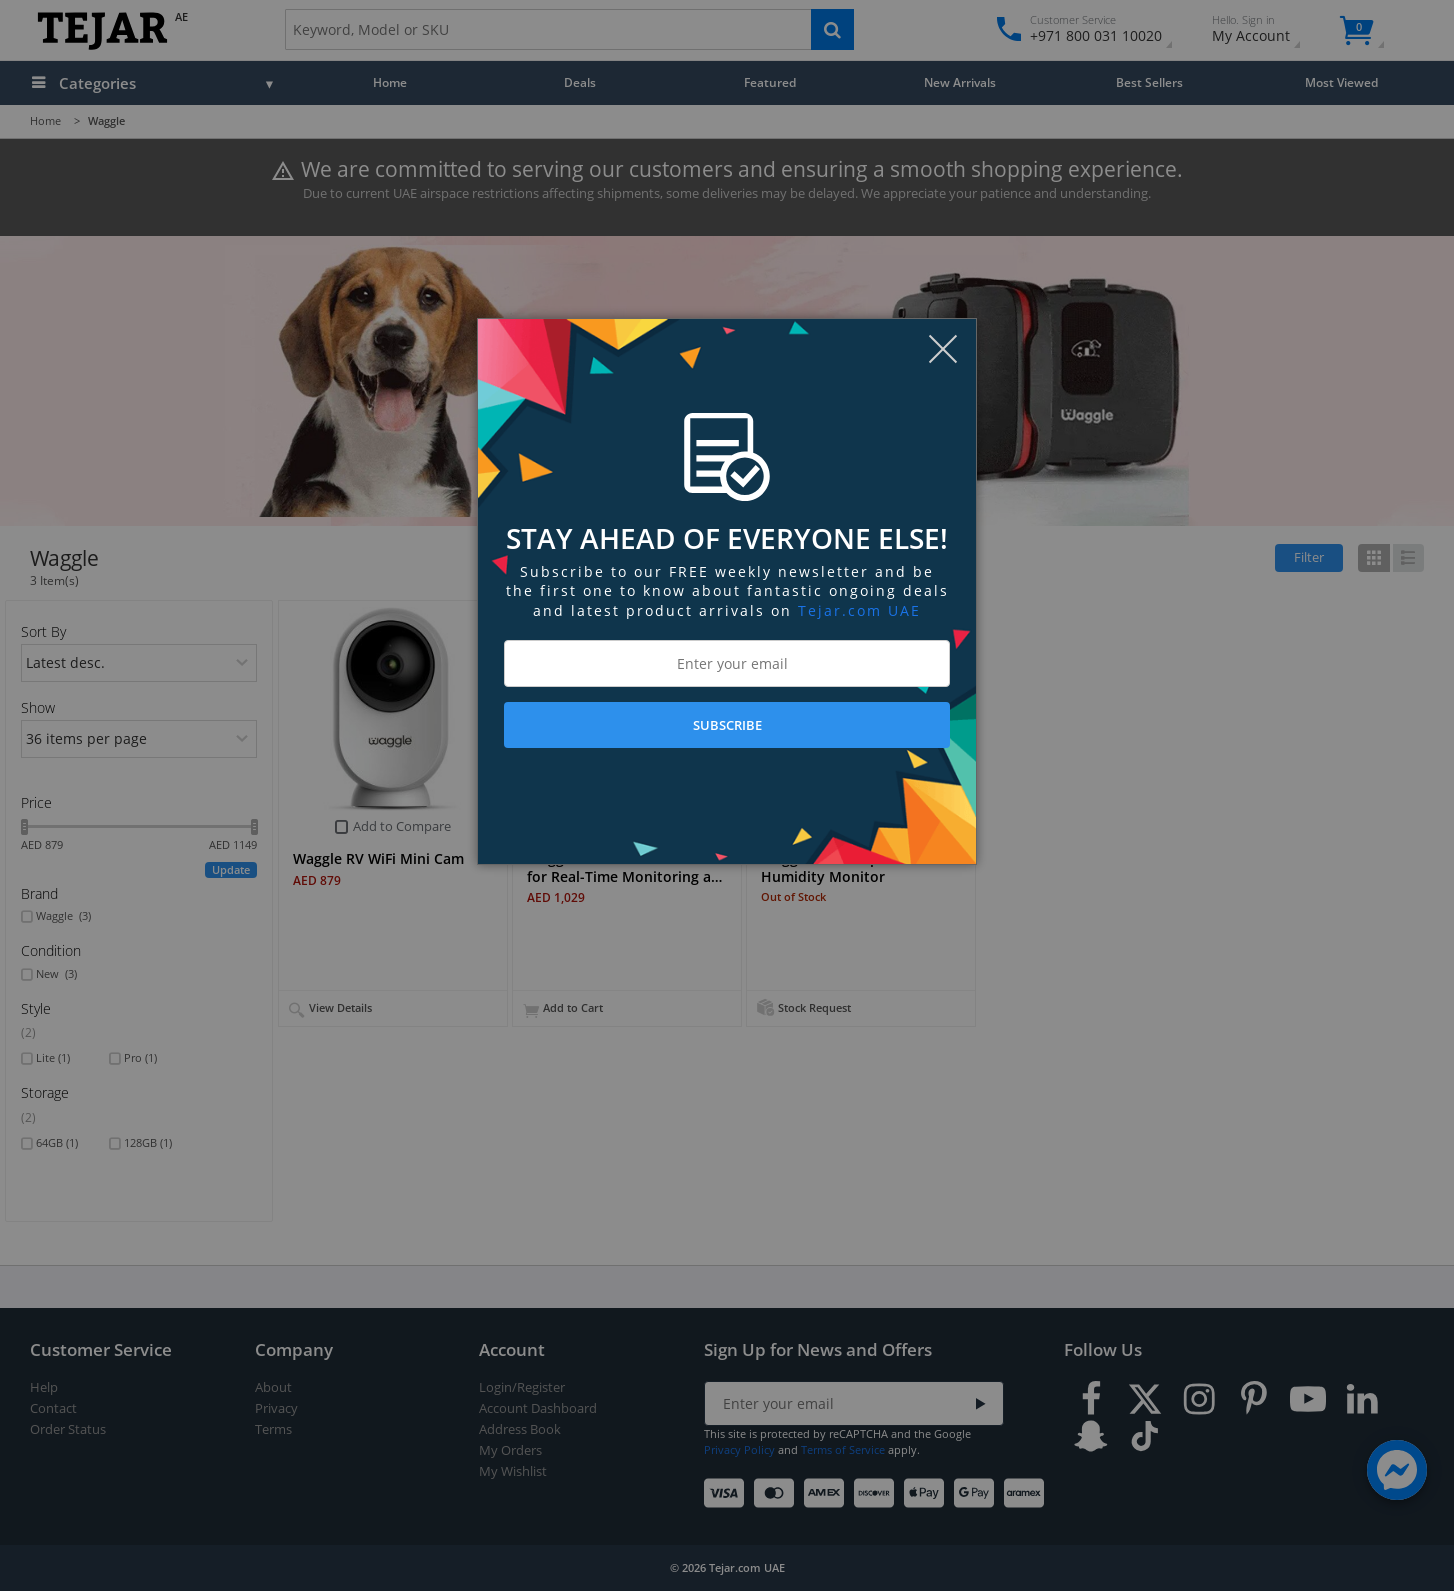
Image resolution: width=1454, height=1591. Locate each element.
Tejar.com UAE (859, 610)
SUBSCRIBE (727, 725)
